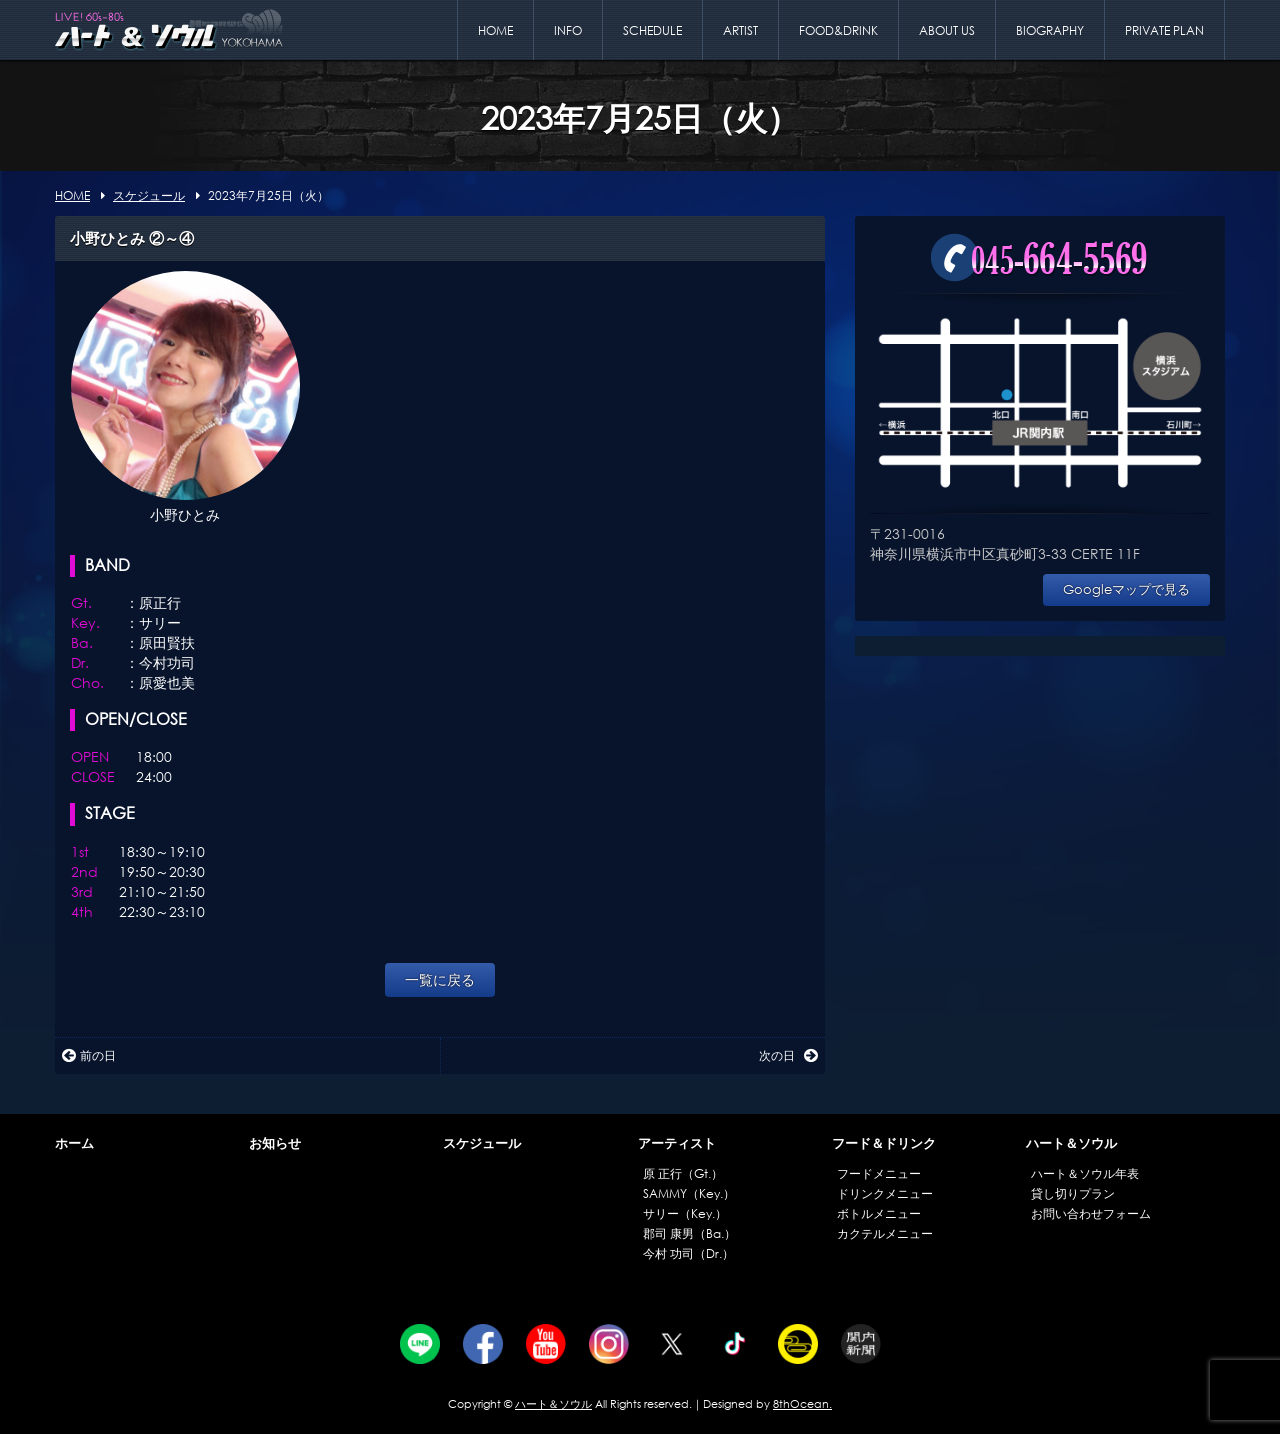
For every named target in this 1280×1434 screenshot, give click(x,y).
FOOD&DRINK (838, 30)
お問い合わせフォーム (1091, 1213)
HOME (495, 30)
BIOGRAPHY (1050, 30)
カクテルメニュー (885, 1233)
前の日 (89, 1055)
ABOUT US (947, 30)
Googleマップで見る (1126, 589)
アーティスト (677, 1143)
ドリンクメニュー (885, 1193)
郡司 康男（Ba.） (689, 1233)
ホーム (74, 1143)
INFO (568, 30)
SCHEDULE (652, 30)
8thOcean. (802, 1404)
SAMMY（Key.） (689, 1193)
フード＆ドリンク (884, 1143)
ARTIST (740, 30)
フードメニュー (879, 1173)
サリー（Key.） (685, 1213)
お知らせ (275, 1143)
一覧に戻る (440, 979)
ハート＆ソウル (1071, 1143)
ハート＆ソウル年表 (1085, 1173)
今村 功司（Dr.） (688, 1253)
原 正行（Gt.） (683, 1173)
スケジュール (482, 1143)
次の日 (788, 1055)
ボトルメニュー (879, 1213)
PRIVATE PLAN (1164, 30)
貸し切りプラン (1073, 1193)
